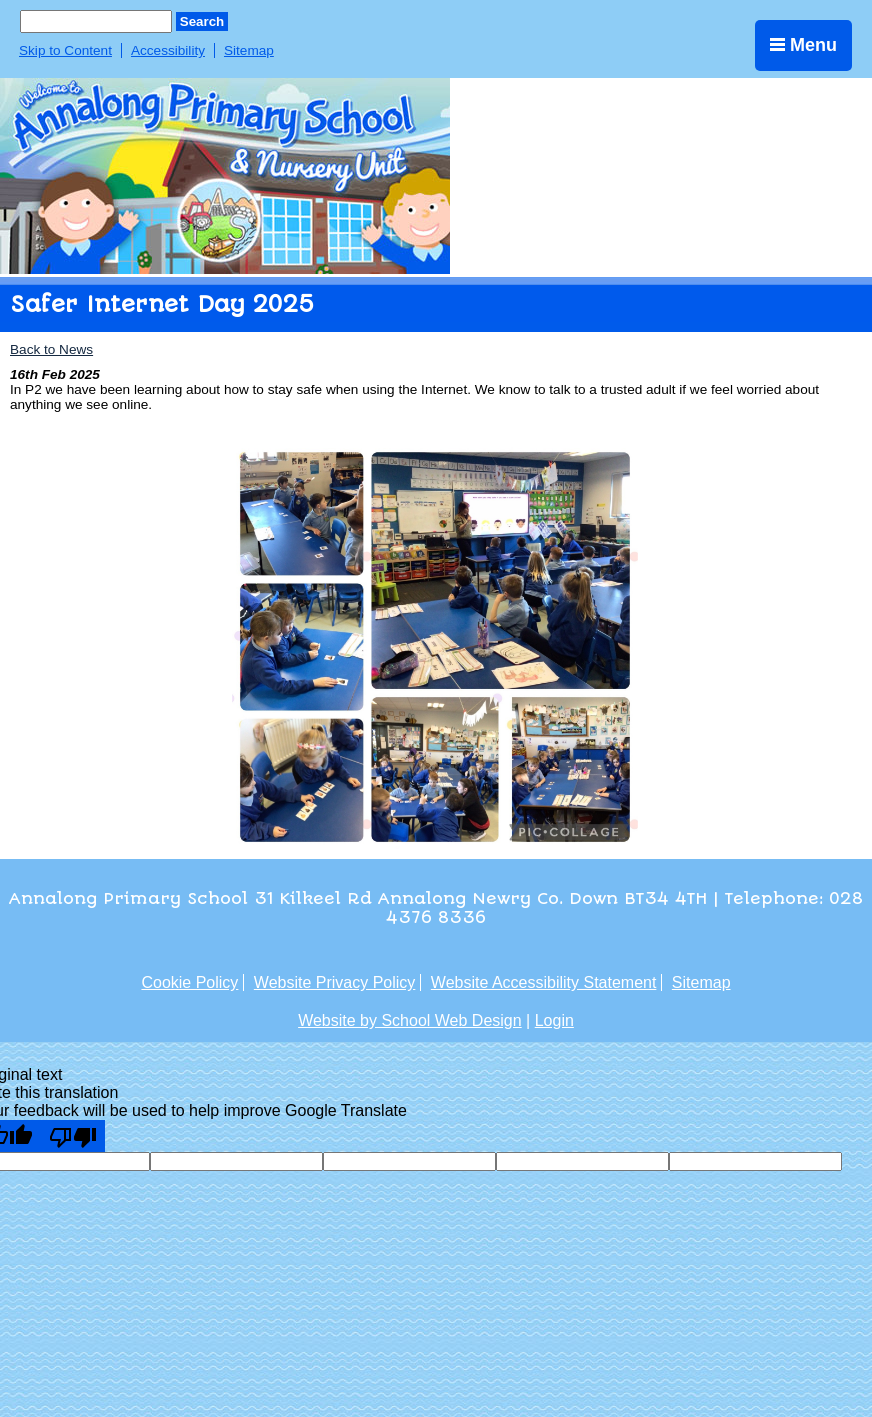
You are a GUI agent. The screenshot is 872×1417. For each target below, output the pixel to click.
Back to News (51, 349)
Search (202, 21)
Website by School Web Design (410, 1020)
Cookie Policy (189, 982)
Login (554, 1020)
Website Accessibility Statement (544, 982)
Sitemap (249, 50)
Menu (803, 45)
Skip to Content (65, 50)
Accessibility (168, 50)
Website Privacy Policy (335, 982)
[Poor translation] (73, 1136)
